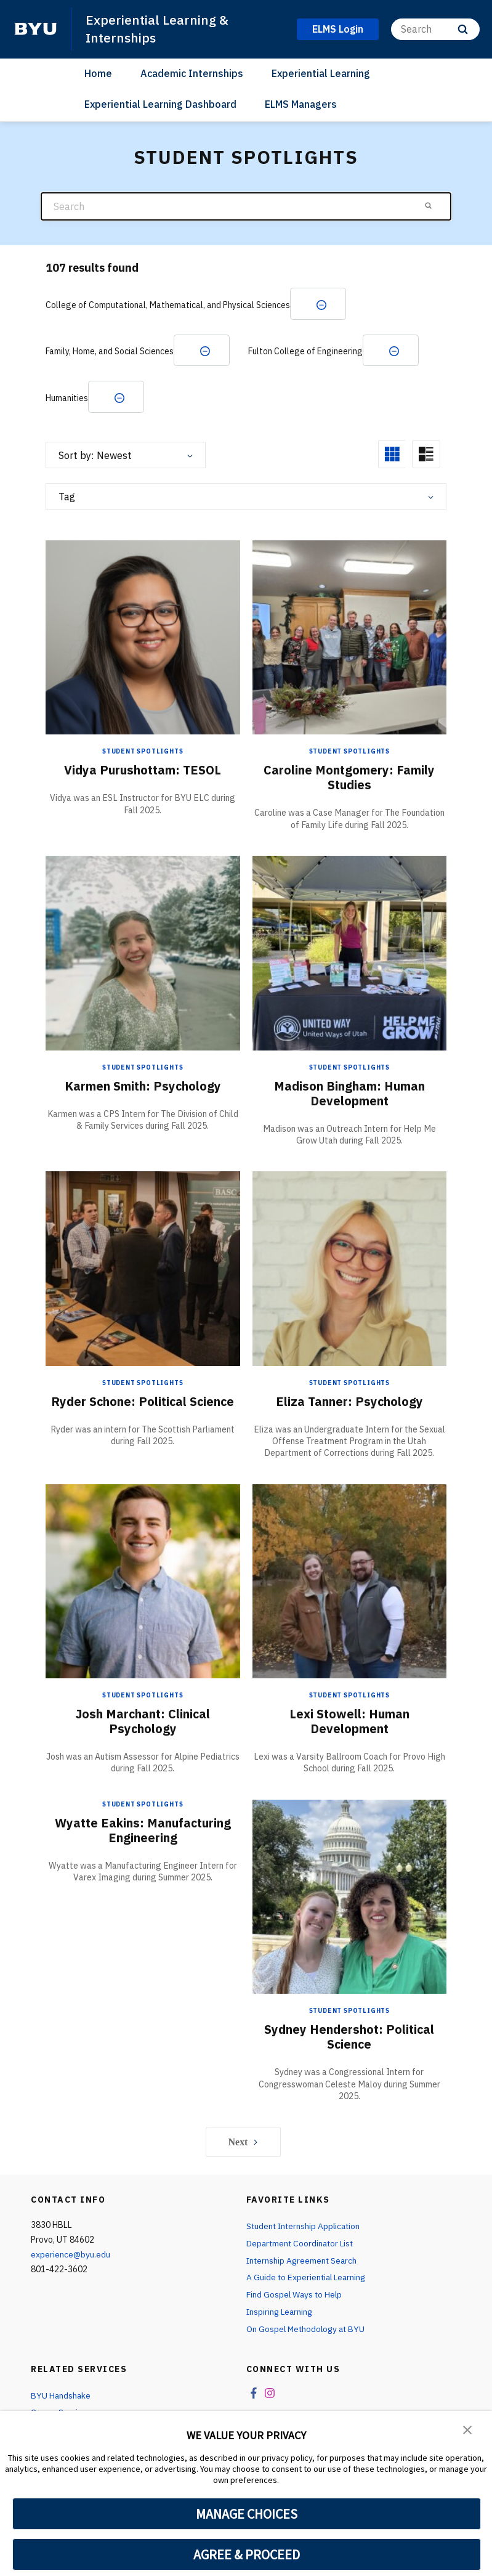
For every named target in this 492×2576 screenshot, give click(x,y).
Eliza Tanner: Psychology (349, 1402)
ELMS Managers (301, 104)
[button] (467, 2429)
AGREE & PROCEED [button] (246, 2554)
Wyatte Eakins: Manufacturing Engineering (142, 1831)
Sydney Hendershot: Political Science (349, 2038)
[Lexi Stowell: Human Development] (349, 1581)
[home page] (35, 29)
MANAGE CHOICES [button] (246, 2513)
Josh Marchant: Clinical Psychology (143, 1722)
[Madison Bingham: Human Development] (349, 953)
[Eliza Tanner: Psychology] (349, 1269)
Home (98, 73)
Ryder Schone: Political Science (143, 1402)
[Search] (435, 29)
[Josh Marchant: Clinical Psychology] (143, 1581)
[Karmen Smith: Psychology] (143, 953)
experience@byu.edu (71, 2255)
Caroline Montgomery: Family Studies (349, 778)
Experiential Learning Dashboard (160, 104)
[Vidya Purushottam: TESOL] (143, 638)
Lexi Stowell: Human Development (349, 1722)
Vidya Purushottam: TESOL (142, 771)
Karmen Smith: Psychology (143, 1086)
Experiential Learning (321, 73)
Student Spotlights (142, 753)
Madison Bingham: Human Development (349, 1094)
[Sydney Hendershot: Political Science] (349, 1897)
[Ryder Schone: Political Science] (143, 1269)
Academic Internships (191, 73)
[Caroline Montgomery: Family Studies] (349, 638)
